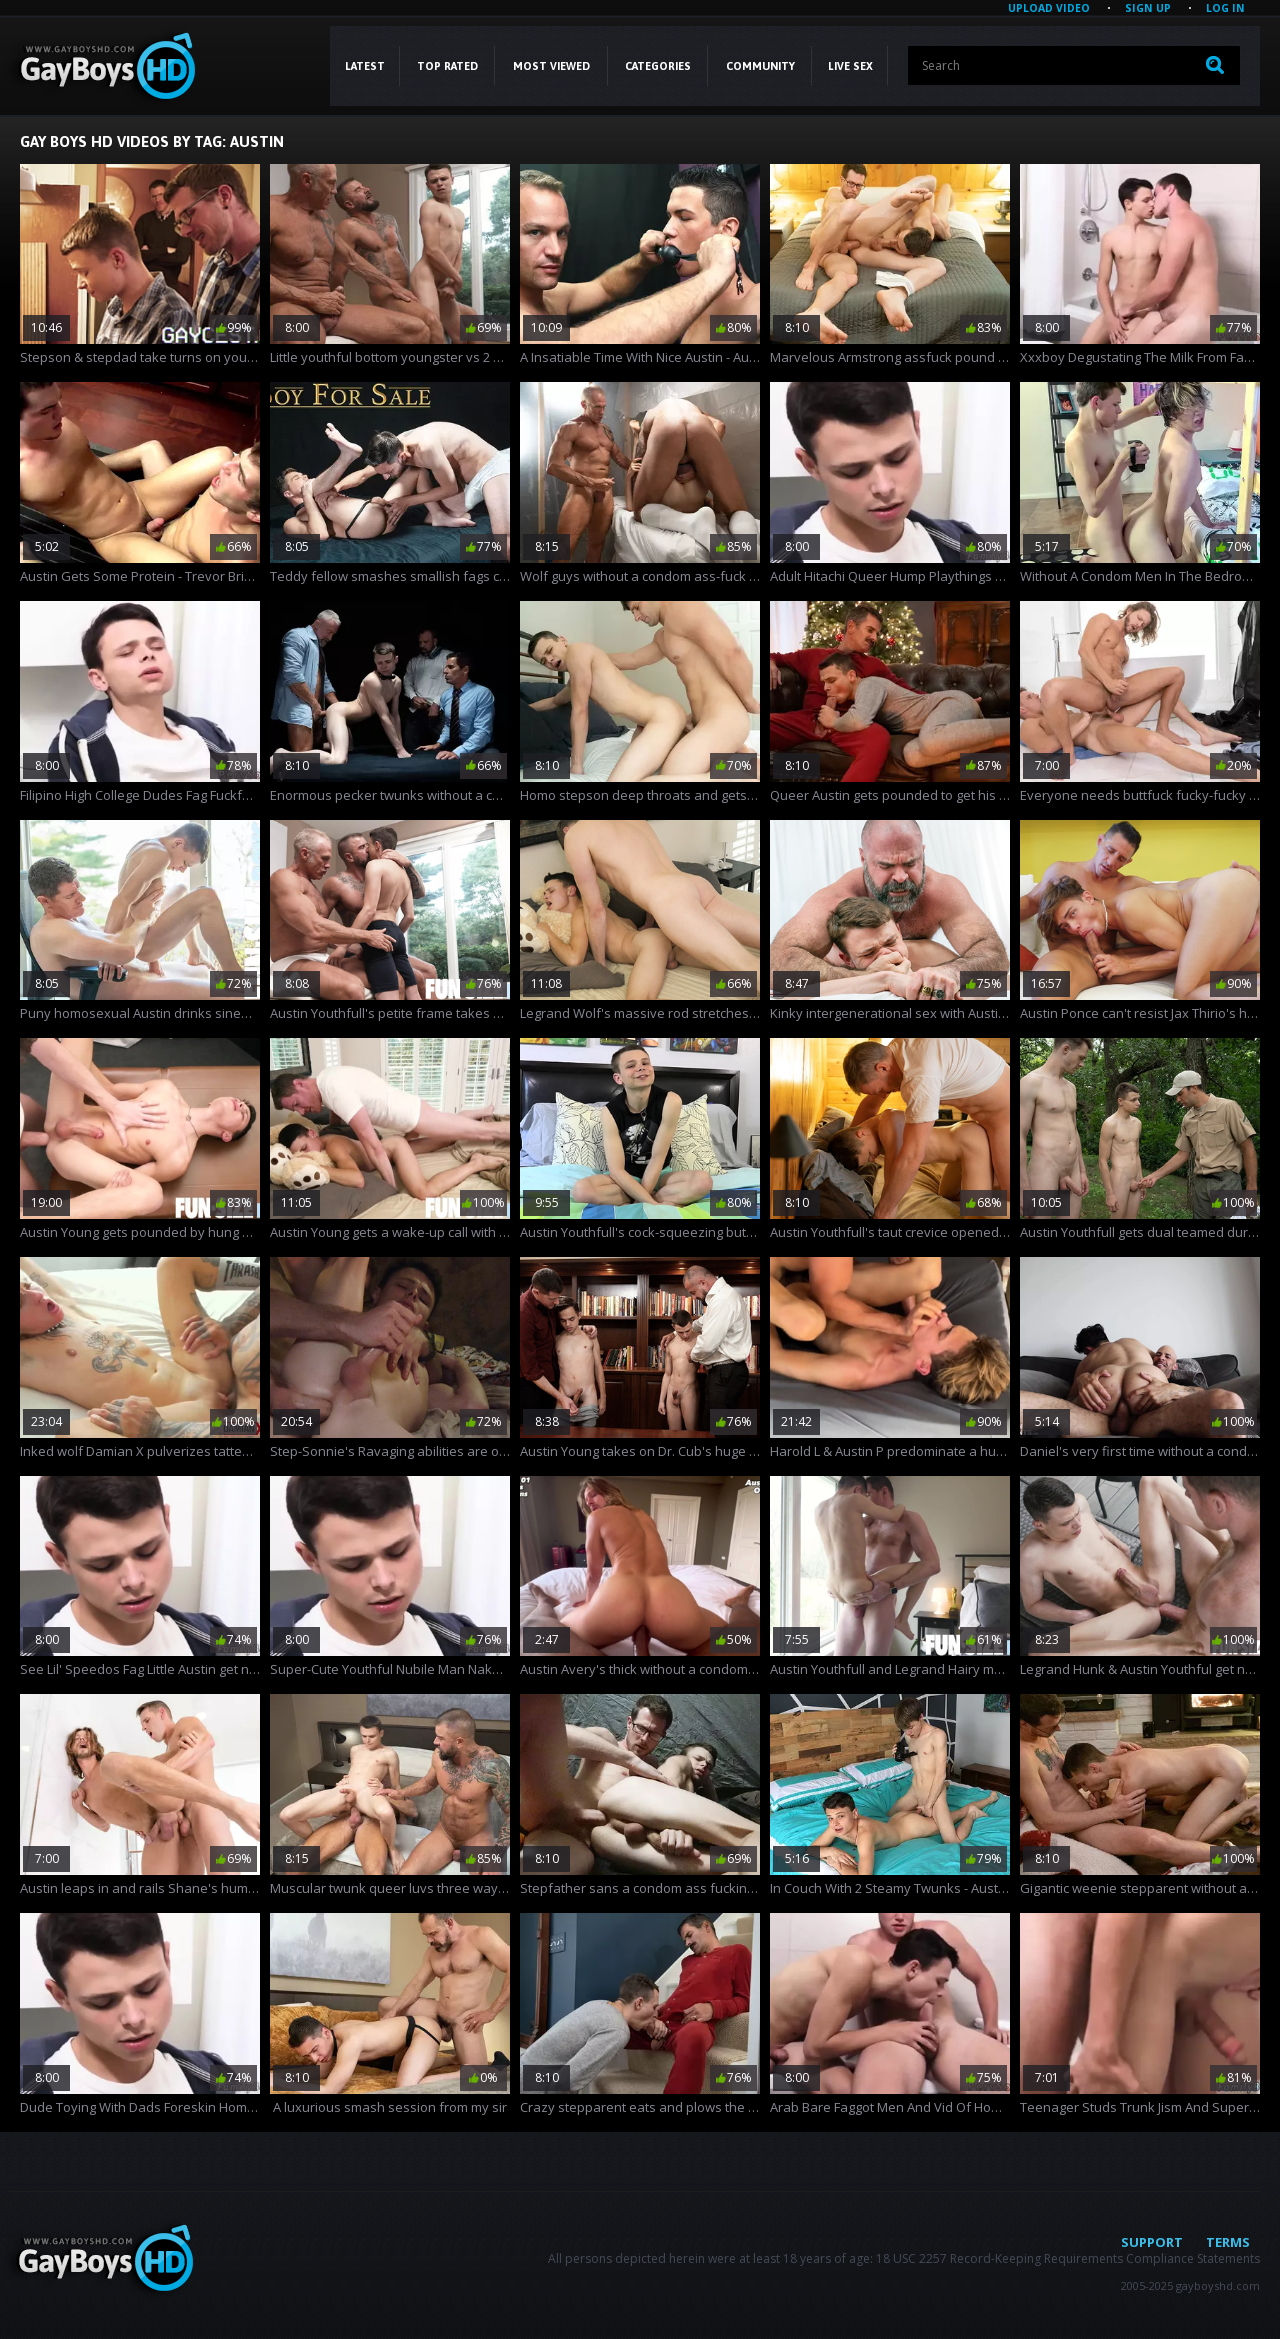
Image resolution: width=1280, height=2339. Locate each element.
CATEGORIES (658, 66)
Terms (1228, 2242)
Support (1152, 2242)
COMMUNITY (760, 66)
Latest (365, 66)
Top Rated (447, 66)
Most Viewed (551, 66)
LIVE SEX (850, 66)
